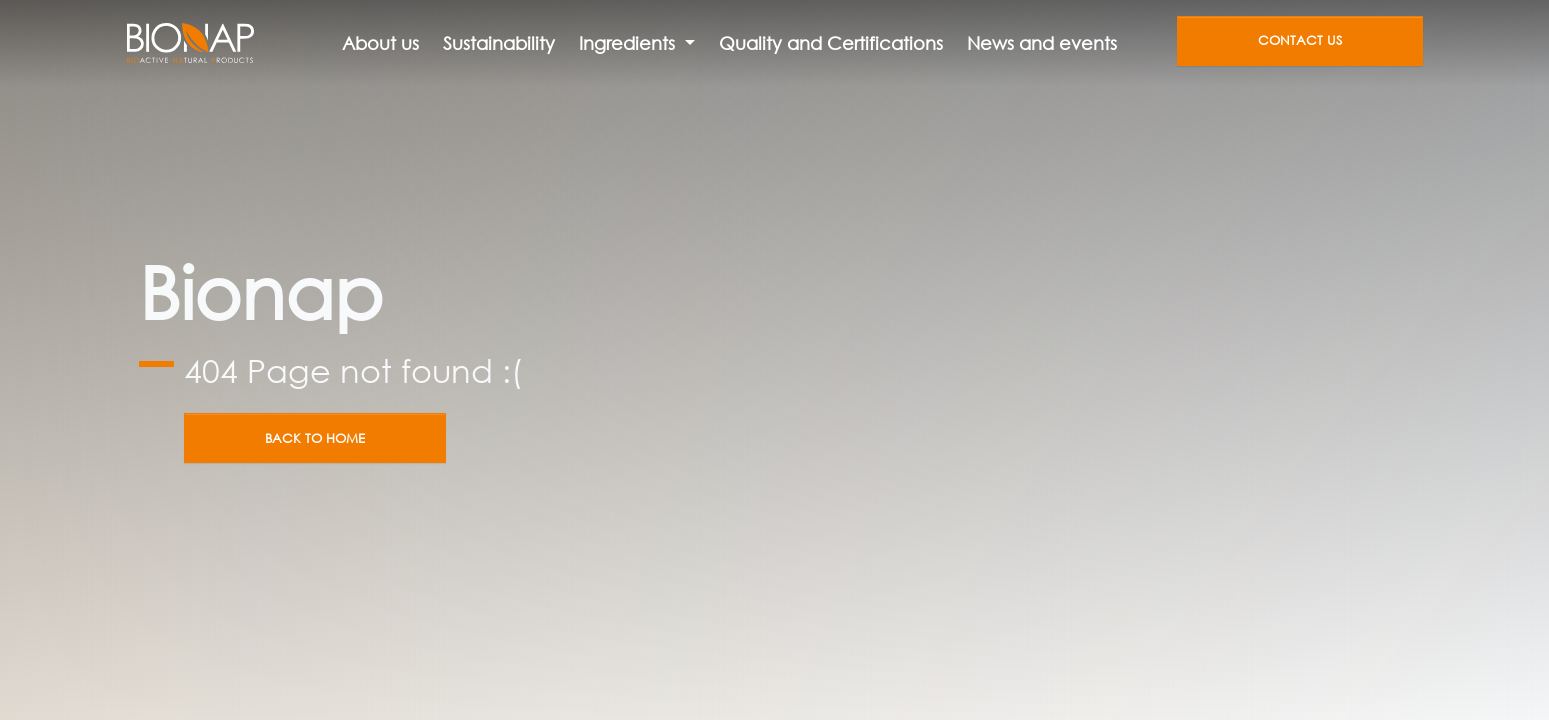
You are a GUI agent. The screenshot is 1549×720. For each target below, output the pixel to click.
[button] (636, 43)
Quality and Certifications (831, 43)
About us (380, 43)
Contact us (1300, 40)
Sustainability (499, 43)
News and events (1042, 43)
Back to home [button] (315, 438)
